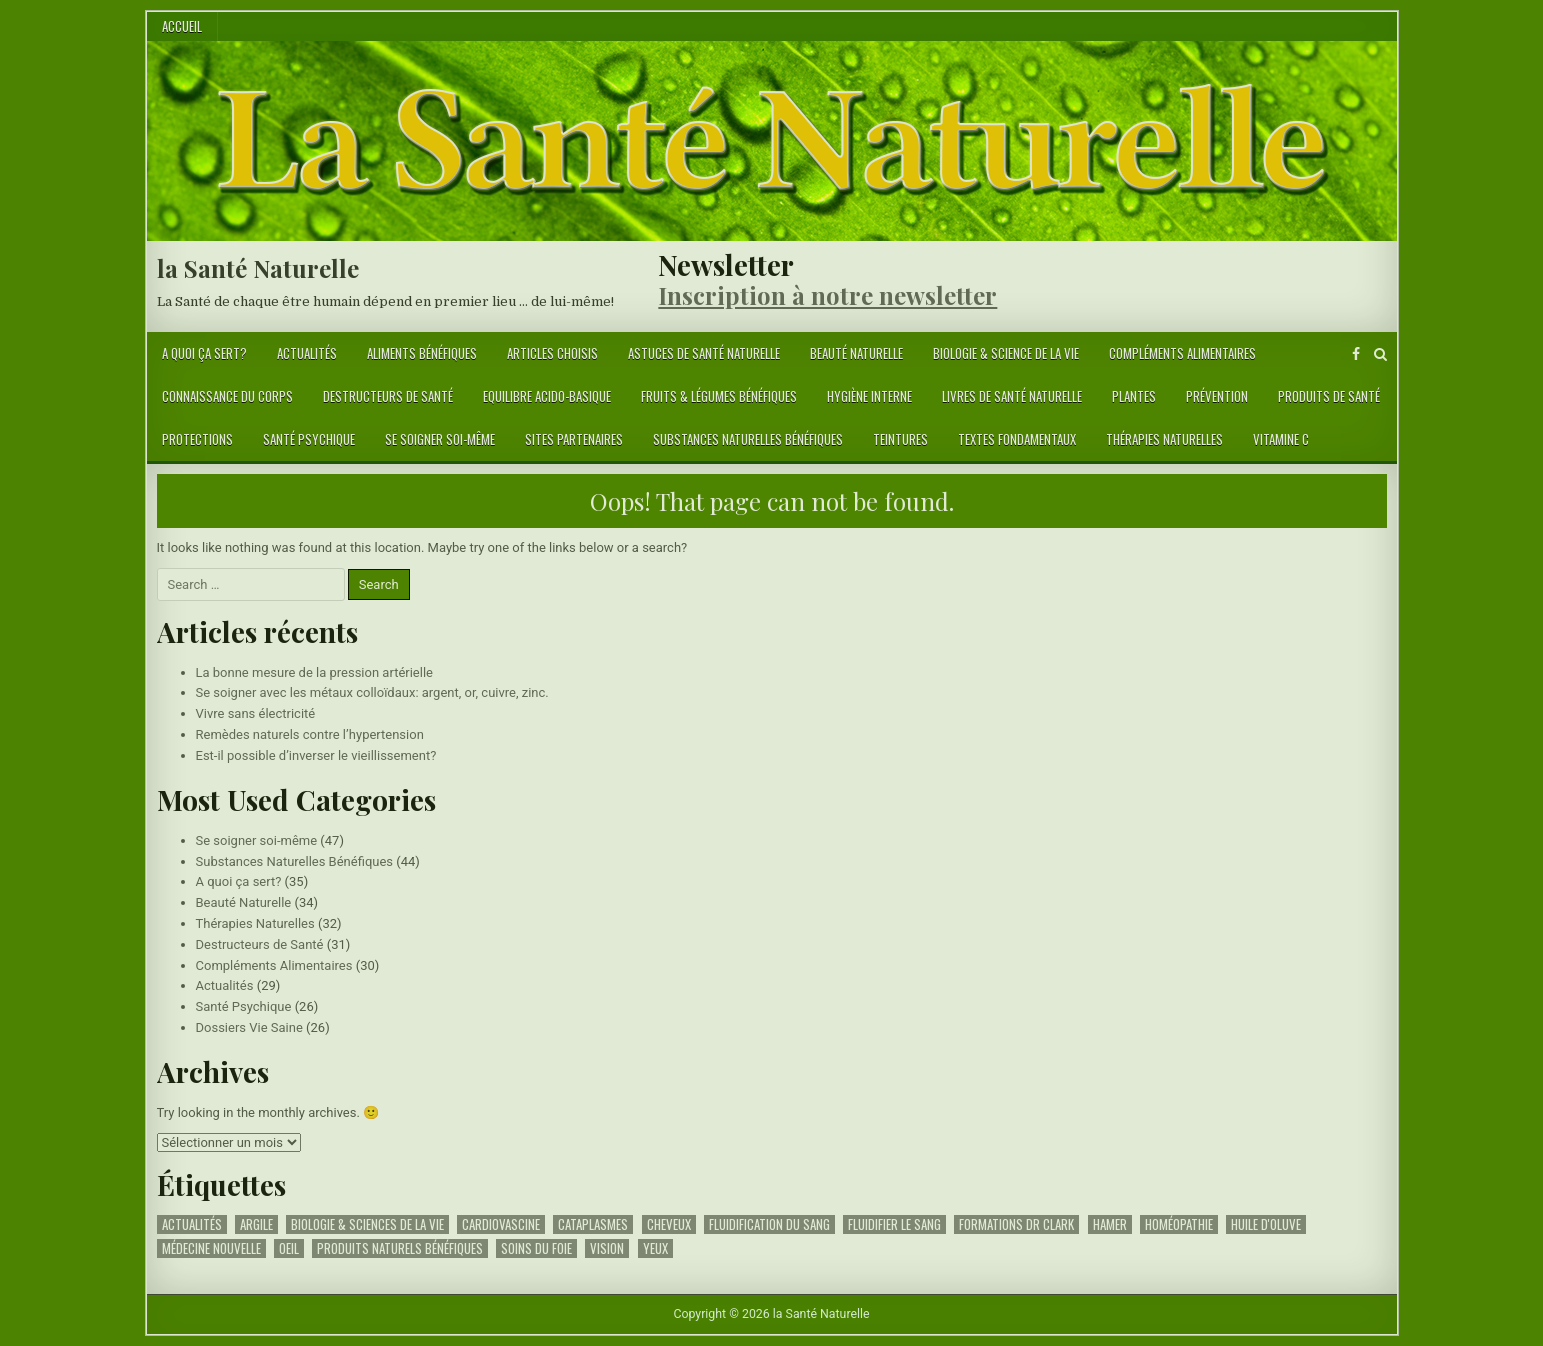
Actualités (307, 353)
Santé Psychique (309, 439)
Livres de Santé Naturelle (1012, 396)
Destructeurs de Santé (388, 396)
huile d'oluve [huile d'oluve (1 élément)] (1266, 1224)
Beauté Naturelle (856, 353)
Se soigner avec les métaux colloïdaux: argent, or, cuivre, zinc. (372, 692)
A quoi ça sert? (204, 353)
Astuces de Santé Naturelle (704, 353)
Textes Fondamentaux (1017, 439)
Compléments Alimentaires (1182, 353)
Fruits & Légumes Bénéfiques (719, 396)
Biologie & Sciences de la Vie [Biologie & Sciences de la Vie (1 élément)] (367, 1224)
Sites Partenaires (574, 439)
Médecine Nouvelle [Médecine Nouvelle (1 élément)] (211, 1248)
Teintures (900, 439)
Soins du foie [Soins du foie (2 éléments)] (536, 1248)
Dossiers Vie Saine (249, 1027)
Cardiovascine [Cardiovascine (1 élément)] (501, 1224)
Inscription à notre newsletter (827, 295)
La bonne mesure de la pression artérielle (314, 672)
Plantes (1134, 396)
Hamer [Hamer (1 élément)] (1110, 1224)
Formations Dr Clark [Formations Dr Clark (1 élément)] (1016, 1224)
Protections (197, 439)
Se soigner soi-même (440, 439)
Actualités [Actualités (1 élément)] (192, 1224)
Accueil (182, 26)
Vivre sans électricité (256, 713)
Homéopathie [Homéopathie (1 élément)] (1179, 1224)
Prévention (1217, 396)
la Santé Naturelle (258, 268)
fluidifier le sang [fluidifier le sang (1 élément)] (894, 1224)
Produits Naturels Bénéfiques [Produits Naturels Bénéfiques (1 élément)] (400, 1248)
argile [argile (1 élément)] (256, 1224)
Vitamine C (1281, 439)
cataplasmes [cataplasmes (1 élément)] (593, 1224)
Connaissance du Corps (227, 396)
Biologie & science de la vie (1006, 353)
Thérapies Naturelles (1164, 439)
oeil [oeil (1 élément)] (289, 1248)
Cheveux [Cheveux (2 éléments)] (669, 1224)
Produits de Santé (1329, 396)
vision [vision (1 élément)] (607, 1248)
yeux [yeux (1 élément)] (655, 1248)
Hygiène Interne (869, 396)
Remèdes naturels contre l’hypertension (310, 734)
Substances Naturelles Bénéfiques (748, 439)
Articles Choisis (552, 353)
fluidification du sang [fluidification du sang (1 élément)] (769, 1224)
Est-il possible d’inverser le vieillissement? (316, 755)
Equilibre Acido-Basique (547, 396)
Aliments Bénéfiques (422, 353)
